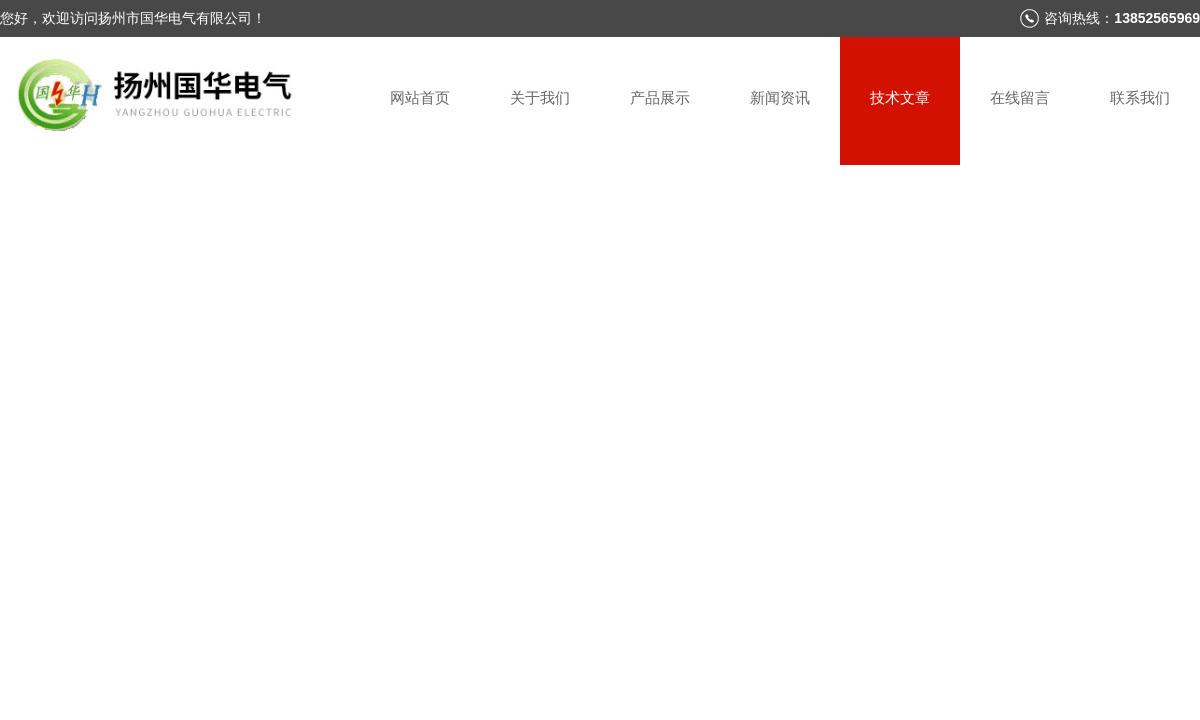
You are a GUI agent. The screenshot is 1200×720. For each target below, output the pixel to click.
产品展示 (660, 97)
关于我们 (540, 97)
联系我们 (1140, 97)
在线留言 (1020, 97)
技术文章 (900, 97)
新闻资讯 (780, 97)
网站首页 (420, 97)
